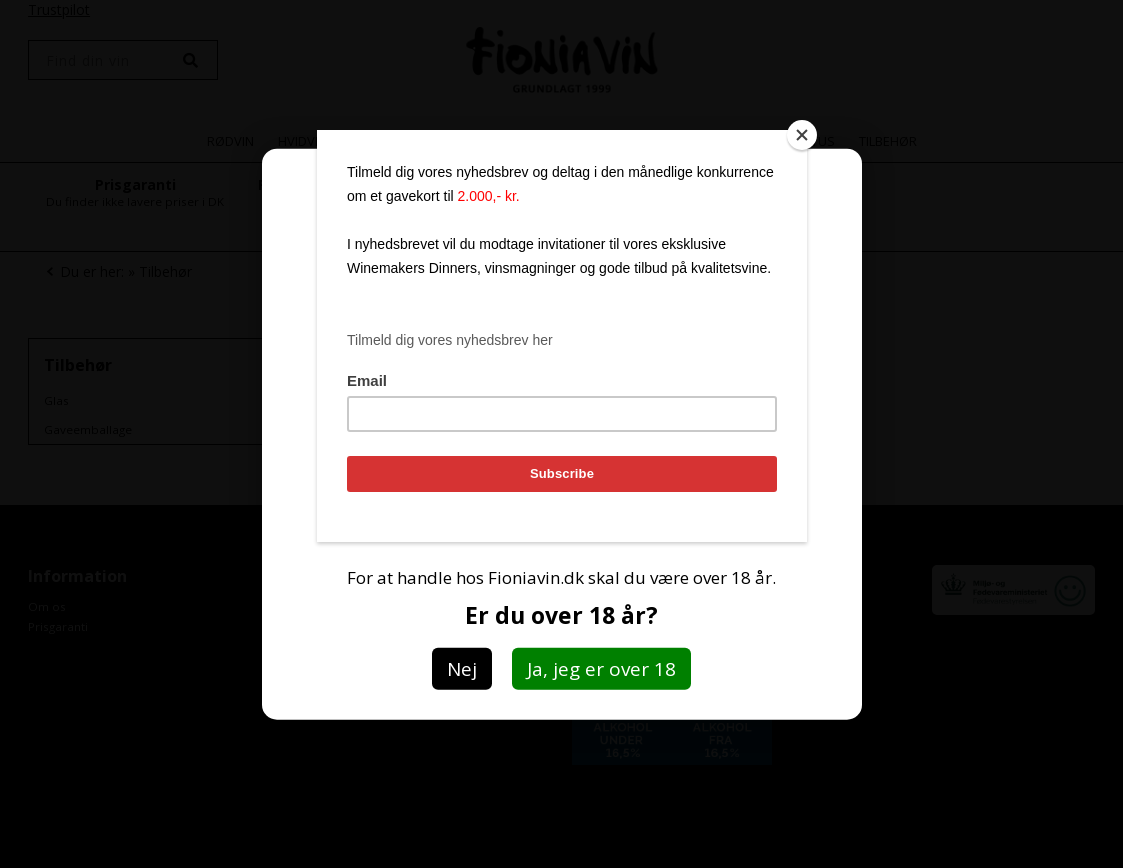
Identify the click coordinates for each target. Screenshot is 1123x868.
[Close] (802, 135)
